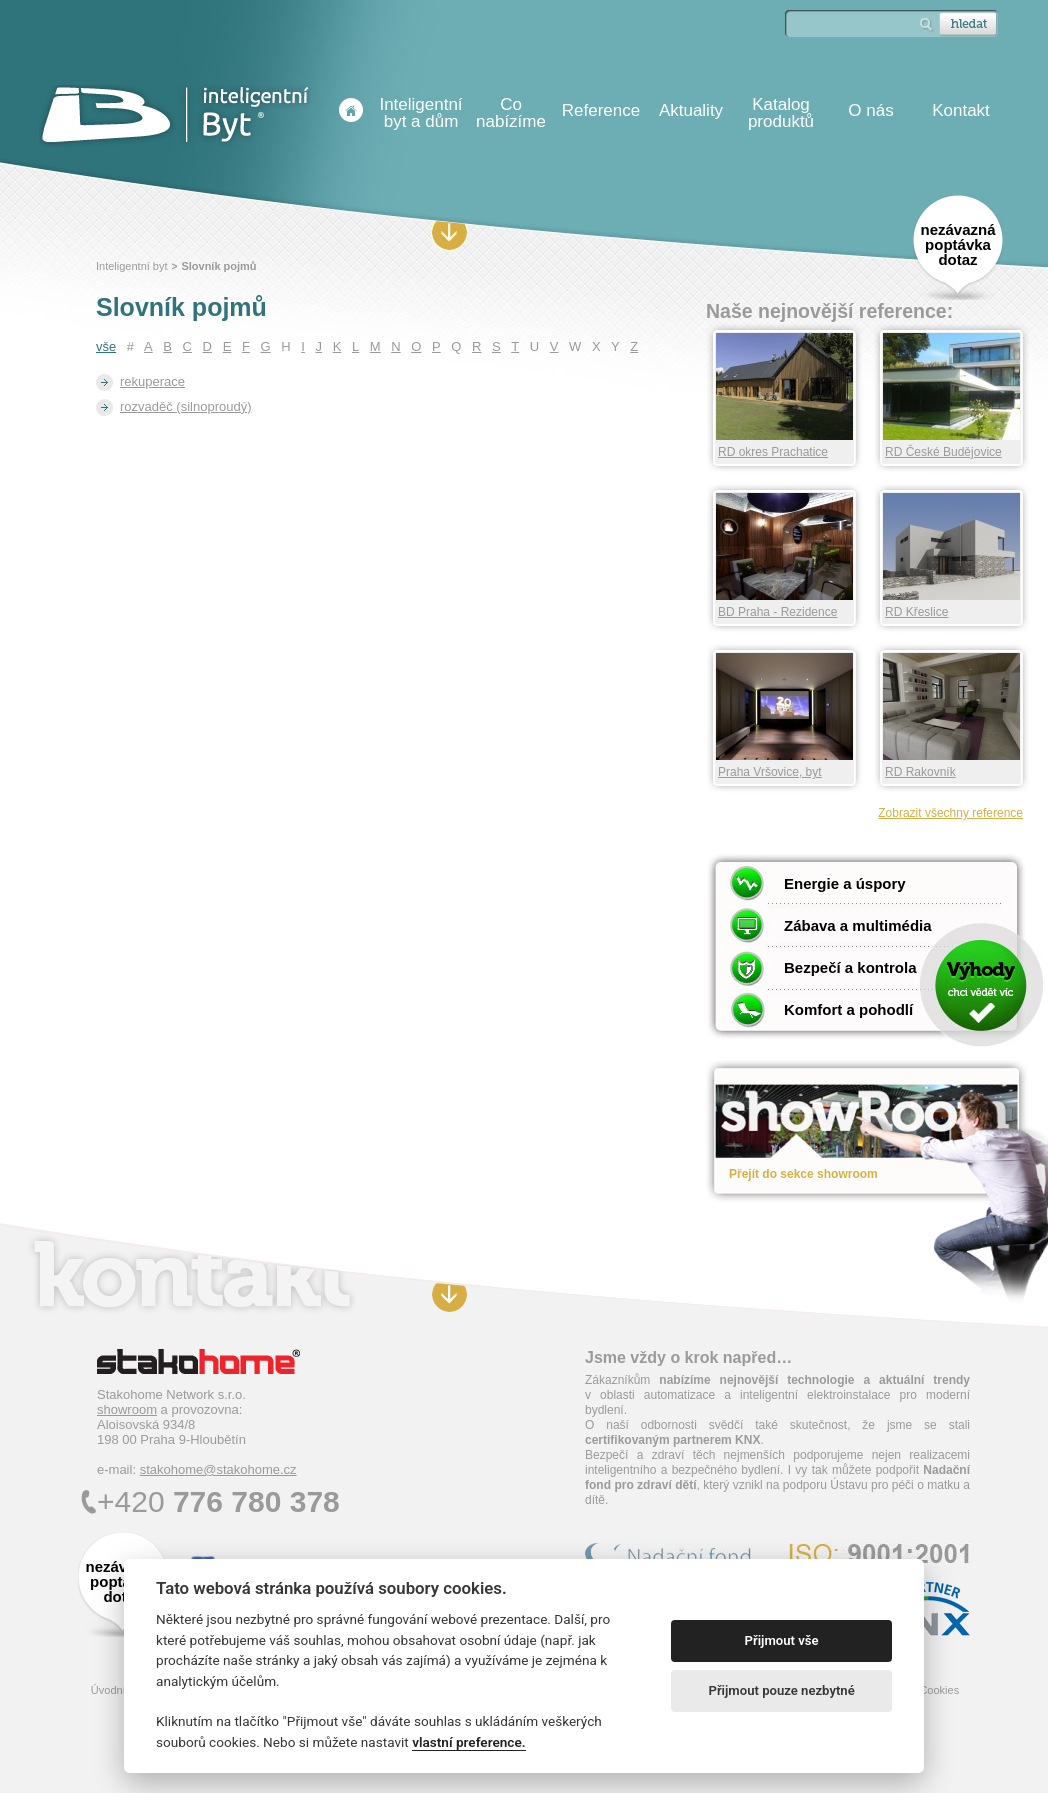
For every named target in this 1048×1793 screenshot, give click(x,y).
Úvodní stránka (351, 110)
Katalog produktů (781, 113)
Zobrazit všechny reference (950, 813)
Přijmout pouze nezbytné (781, 1690)
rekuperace (152, 381)
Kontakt (961, 110)
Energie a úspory (845, 883)
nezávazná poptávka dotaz (957, 244)
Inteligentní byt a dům (420, 113)
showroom (127, 1409)
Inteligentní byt (132, 266)
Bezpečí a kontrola (850, 967)
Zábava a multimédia (858, 925)
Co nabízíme (511, 113)
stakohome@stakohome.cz (218, 1469)
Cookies (939, 1690)
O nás (870, 110)
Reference (601, 110)
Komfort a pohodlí (848, 1009)
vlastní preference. (468, 1742)
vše (106, 346)
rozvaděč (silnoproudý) (186, 406)
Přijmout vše (782, 1640)
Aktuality (691, 110)
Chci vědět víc (980, 984)
